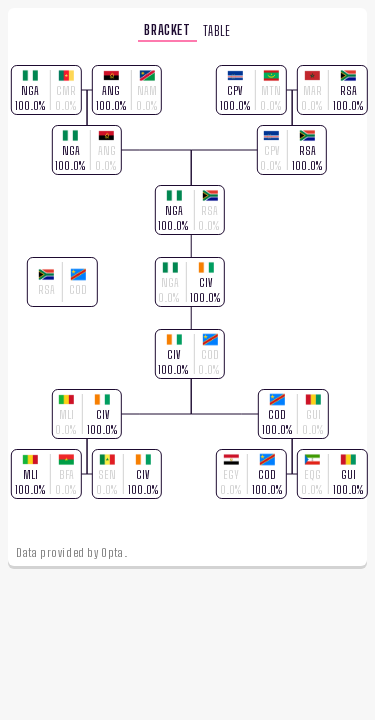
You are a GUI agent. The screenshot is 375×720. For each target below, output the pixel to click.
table (217, 29)
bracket (167, 28)
